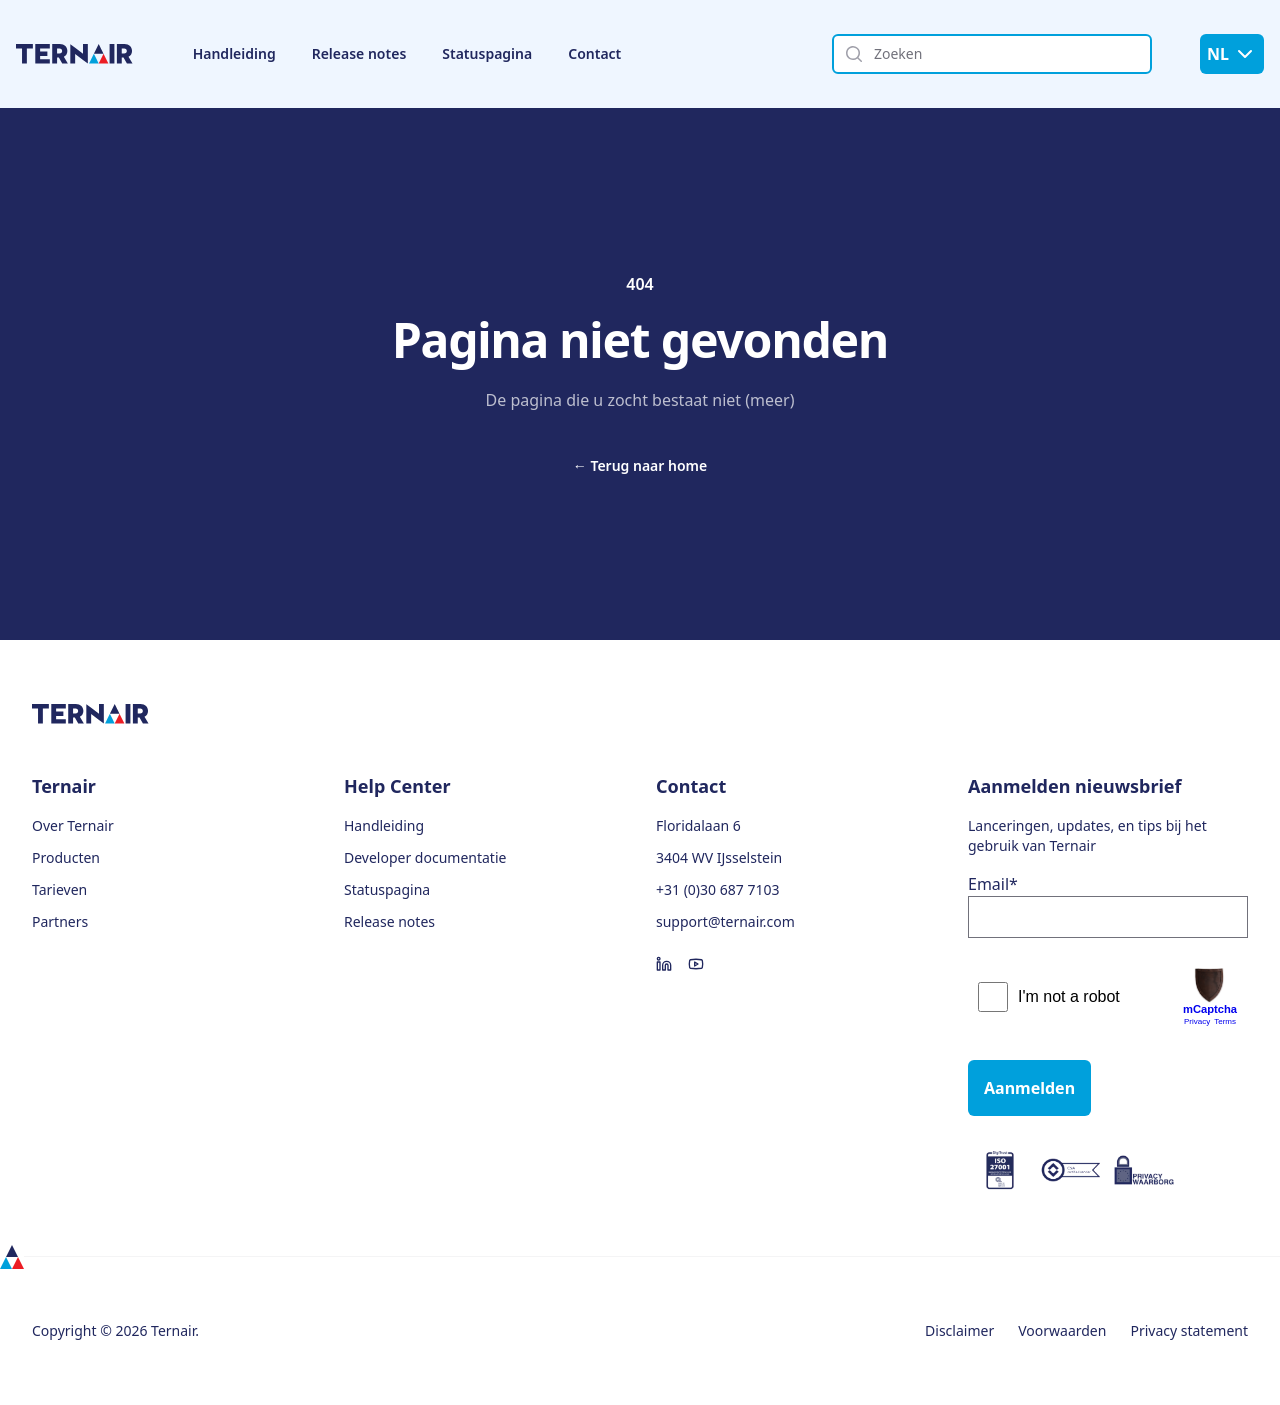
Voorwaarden (1062, 1330)
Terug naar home (640, 465)
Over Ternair (73, 825)
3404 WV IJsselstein (719, 857)
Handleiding (234, 53)
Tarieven (59, 889)
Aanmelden (1029, 1088)
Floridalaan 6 (698, 825)
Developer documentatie (425, 857)
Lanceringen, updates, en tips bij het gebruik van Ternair (1087, 835)
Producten (66, 857)
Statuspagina (487, 53)
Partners (60, 921)
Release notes (359, 53)
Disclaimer (959, 1330)
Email (993, 884)
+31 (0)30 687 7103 (717, 889)
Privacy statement (1189, 1330)
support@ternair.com (725, 921)
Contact (594, 53)
